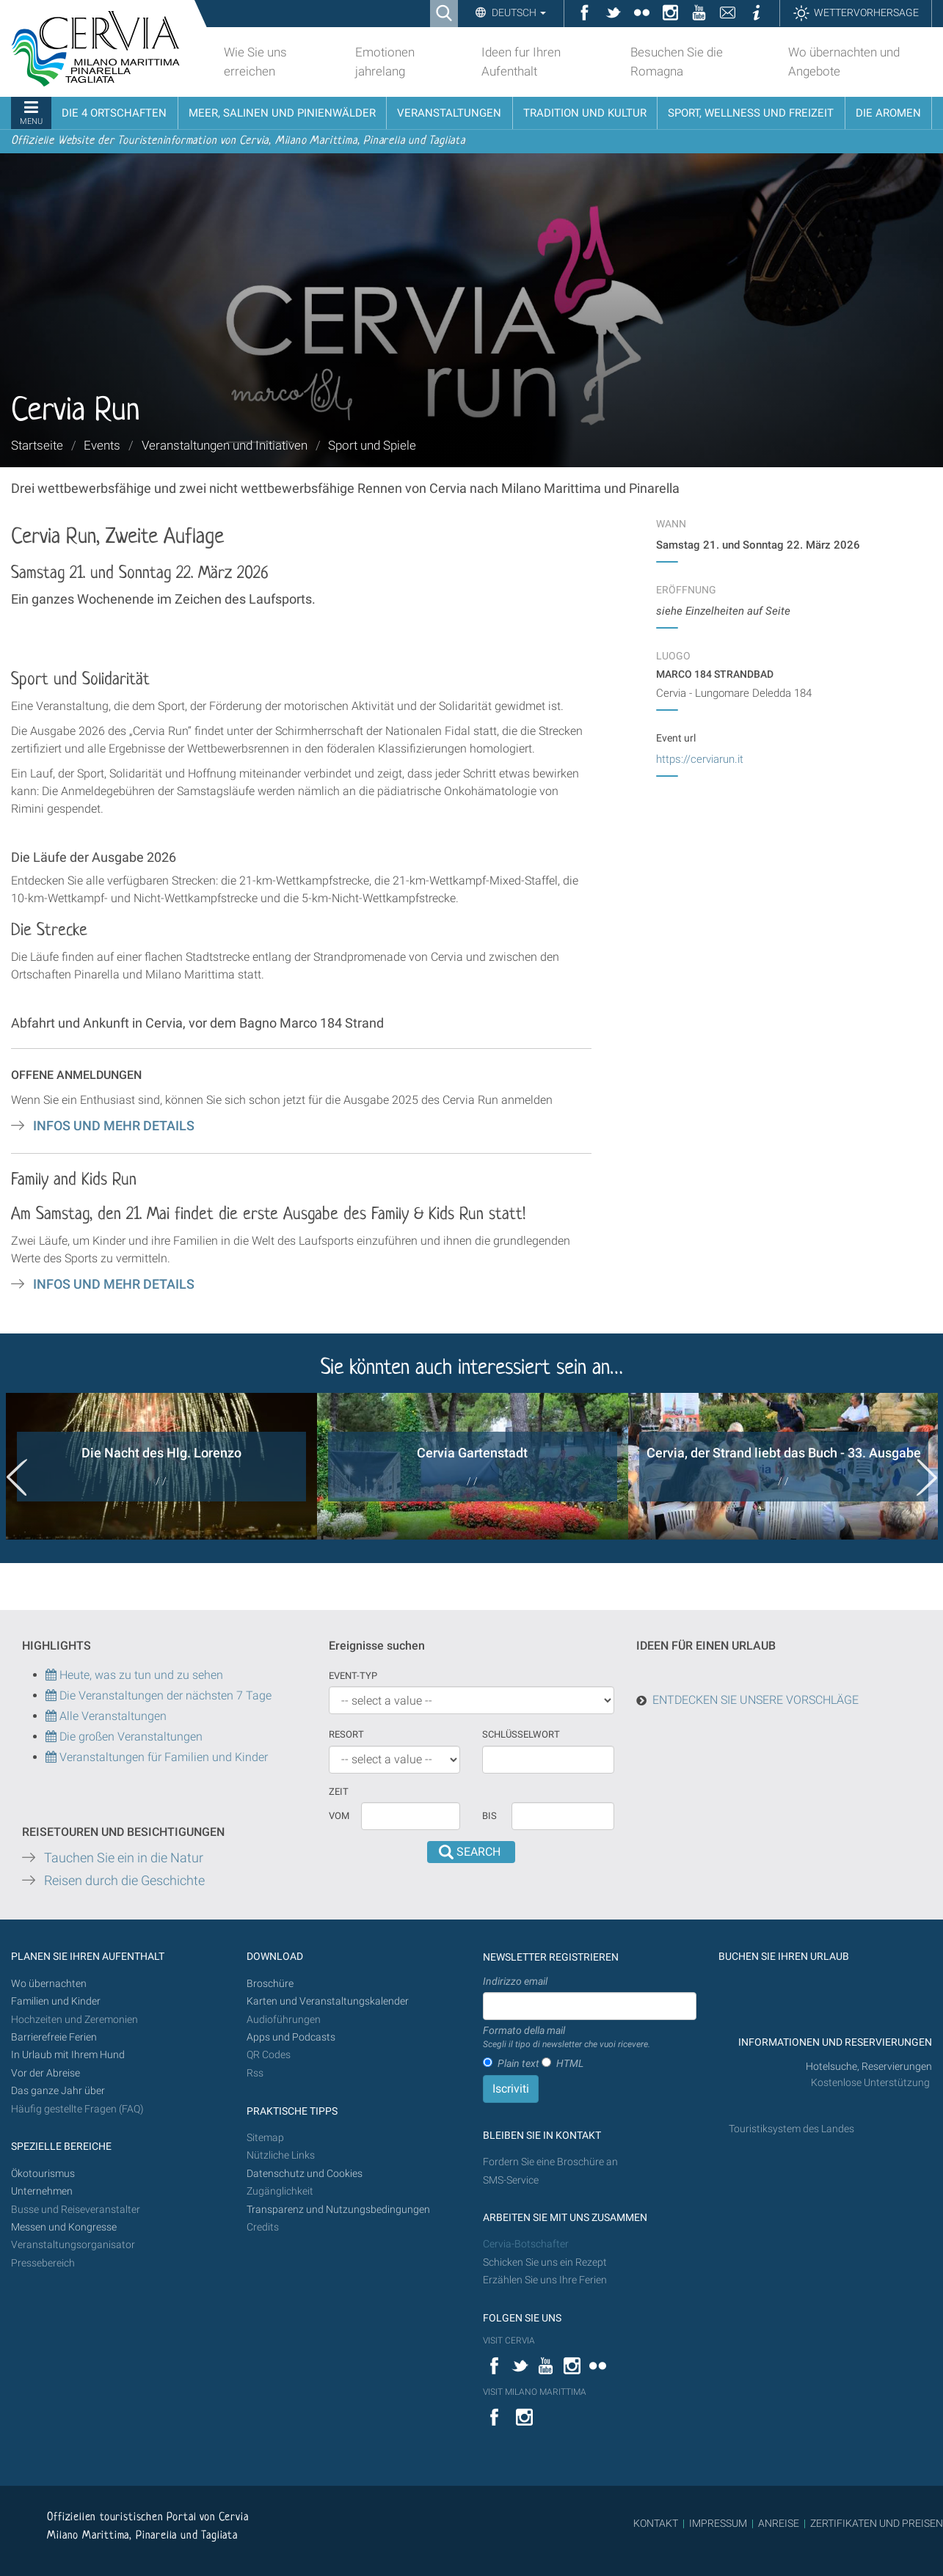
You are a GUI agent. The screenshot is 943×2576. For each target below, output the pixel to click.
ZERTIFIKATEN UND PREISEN (876, 2523)
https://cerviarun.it (699, 759)
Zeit (339, 1791)
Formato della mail (566, 2037)
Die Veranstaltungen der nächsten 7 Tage (158, 1695)
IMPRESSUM (718, 2523)
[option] (161, 1466)
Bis (489, 1815)
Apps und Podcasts (291, 2037)
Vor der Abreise (45, 2073)
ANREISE (778, 2523)
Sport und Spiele (372, 445)
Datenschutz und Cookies (306, 2173)
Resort (346, 1734)
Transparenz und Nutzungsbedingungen (338, 2209)
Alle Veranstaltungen (106, 1716)
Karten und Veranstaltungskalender (328, 2001)
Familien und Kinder (56, 2001)
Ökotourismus (43, 2173)
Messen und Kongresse (64, 2227)
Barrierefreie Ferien (55, 2037)
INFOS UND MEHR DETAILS (113, 1126)
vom (339, 1815)
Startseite (37, 445)
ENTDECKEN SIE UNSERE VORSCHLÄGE (755, 1700)
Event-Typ (353, 1675)
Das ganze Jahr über (58, 2091)
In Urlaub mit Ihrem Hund (68, 2055)
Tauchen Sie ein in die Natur (123, 1858)
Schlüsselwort (521, 1734)
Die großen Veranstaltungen (130, 1736)
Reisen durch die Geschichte (124, 1880)
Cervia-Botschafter (526, 2244)
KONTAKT (655, 2523)
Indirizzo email (515, 1981)
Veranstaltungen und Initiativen (224, 445)
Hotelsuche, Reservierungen (869, 2066)
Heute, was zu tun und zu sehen (134, 1675)
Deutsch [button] (517, 12)
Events (102, 445)
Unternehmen (42, 2191)
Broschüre (270, 1983)
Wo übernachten (49, 1983)
